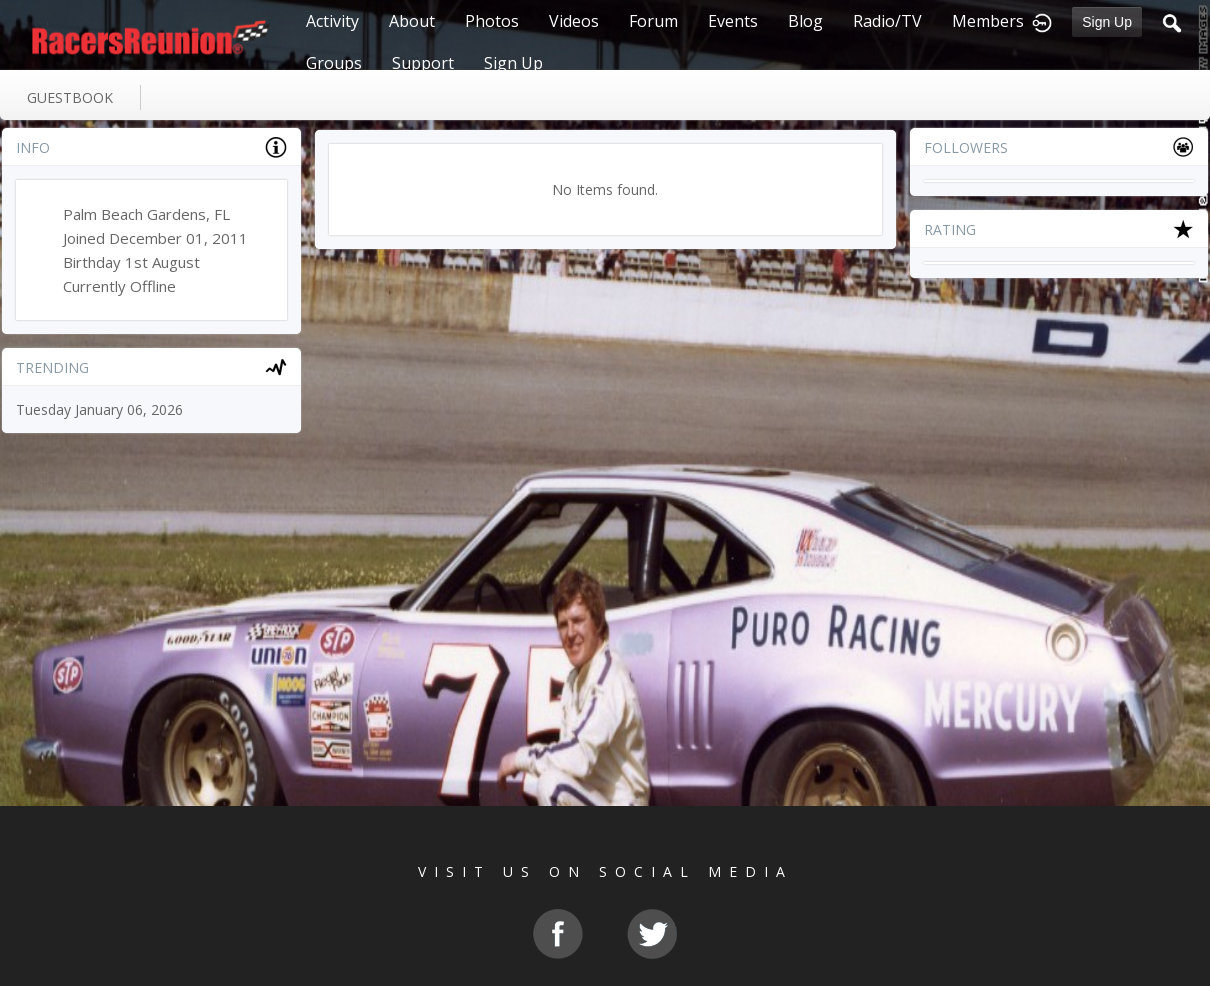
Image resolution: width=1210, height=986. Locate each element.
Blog (805, 21)
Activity (332, 21)
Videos (574, 21)
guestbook (70, 97)
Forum (653, 21)
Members (988, 21)
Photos (492, 21)
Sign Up (1107, 22)
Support (423, 63)
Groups (334, 63)
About (412, 21)
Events (733, 21)
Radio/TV (887, 21)
